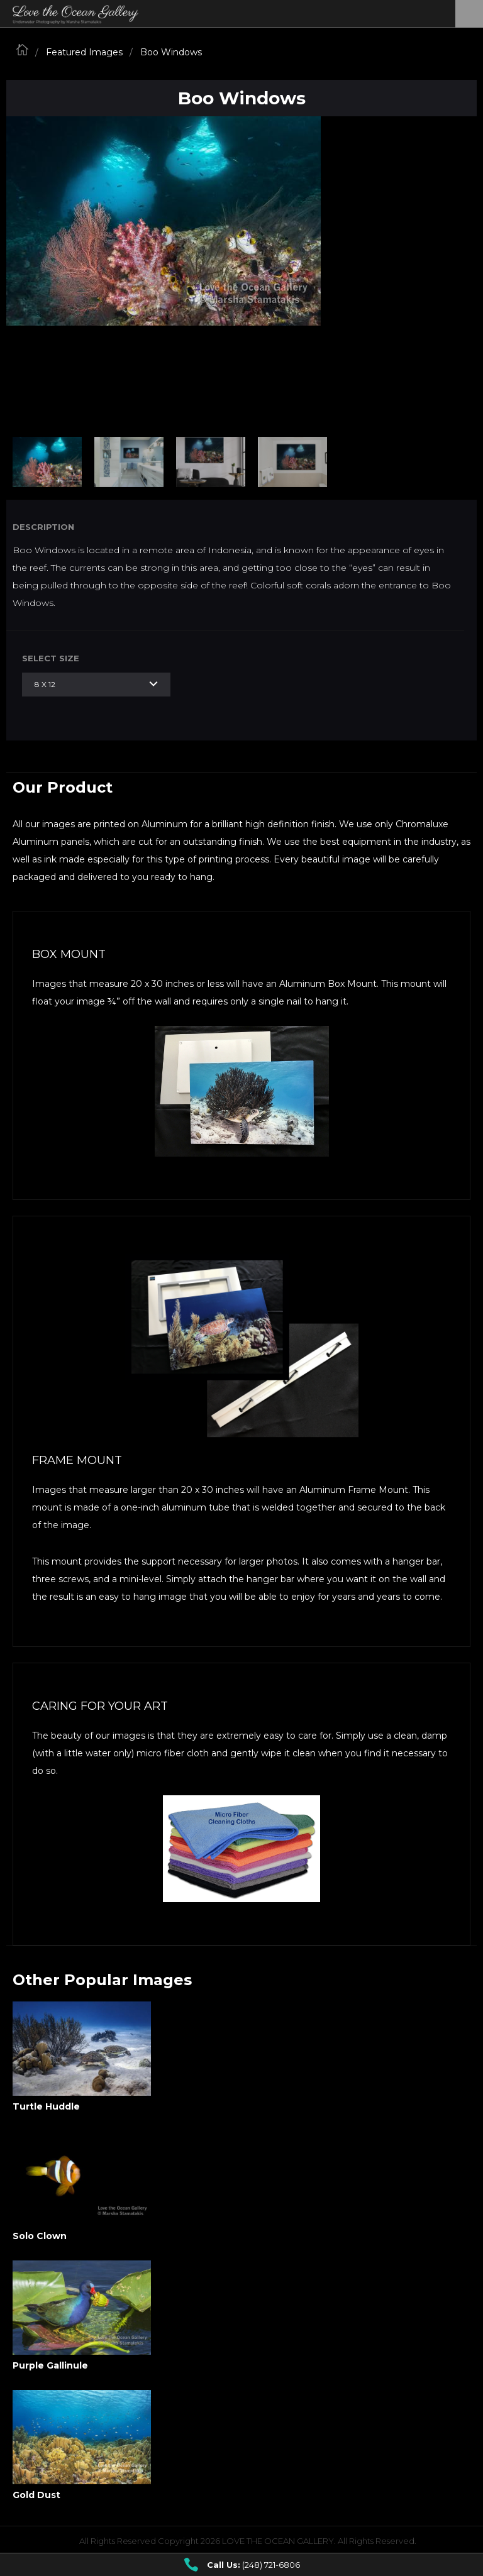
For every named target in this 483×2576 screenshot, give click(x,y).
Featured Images (84, 52)
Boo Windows (171, 52)
